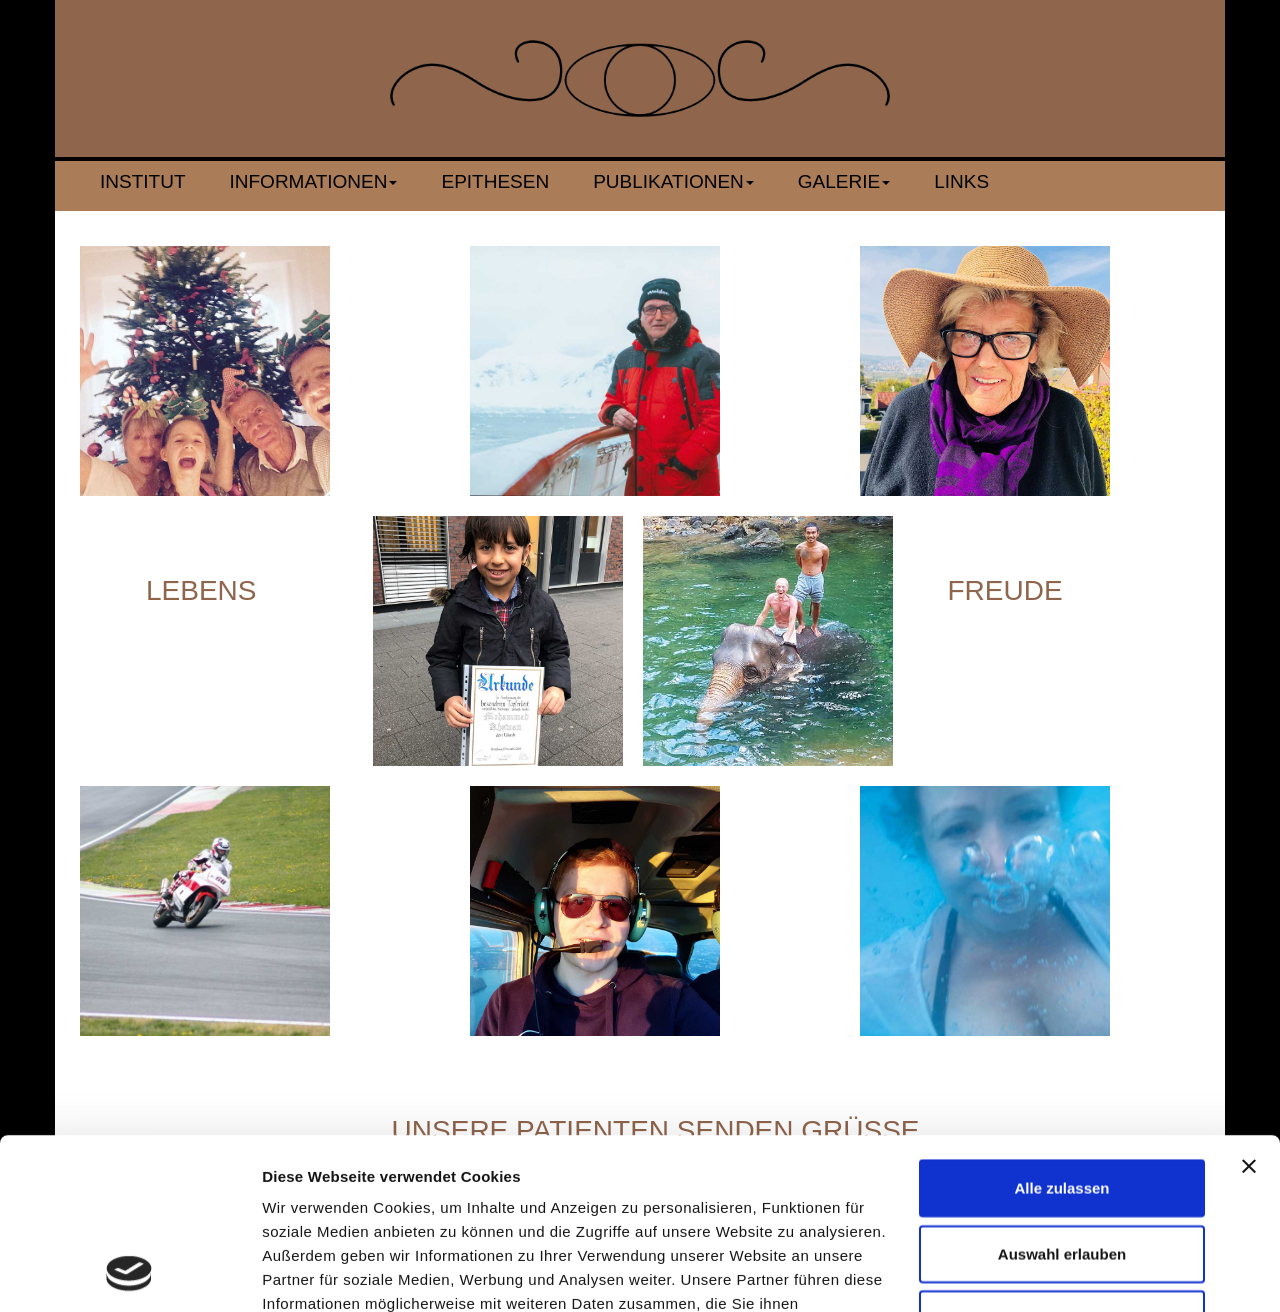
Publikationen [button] (673, 181)
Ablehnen (1062, 1158)
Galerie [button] (844, 181)
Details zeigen (1063, 1272)
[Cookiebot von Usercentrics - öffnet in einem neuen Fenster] (129, 1273)
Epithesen (495, 181)
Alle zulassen (1061, 1027)
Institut (143, 181)
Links (961, 181)
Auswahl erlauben (1062, 1093)
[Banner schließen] (1249, 1006)
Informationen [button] (314, 181)
